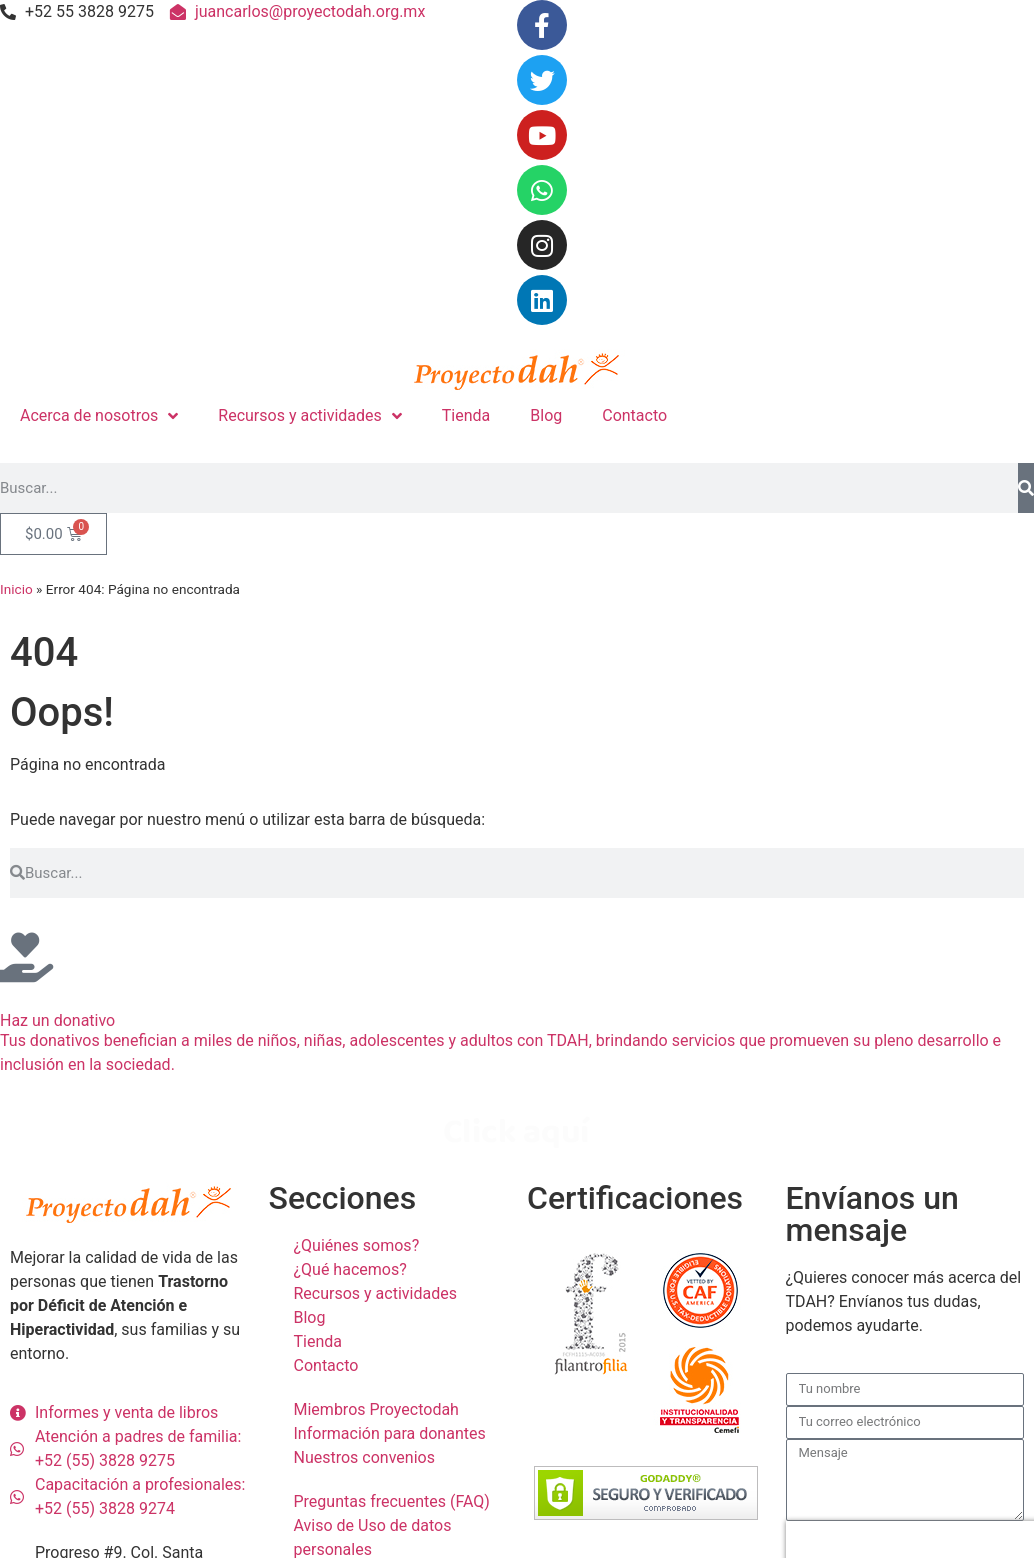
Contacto (634, 415)
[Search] (1026, 488)
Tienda (466, 415)
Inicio (16, 589)
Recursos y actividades (309, 416)
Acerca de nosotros (99, 416)
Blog (546, 415)
